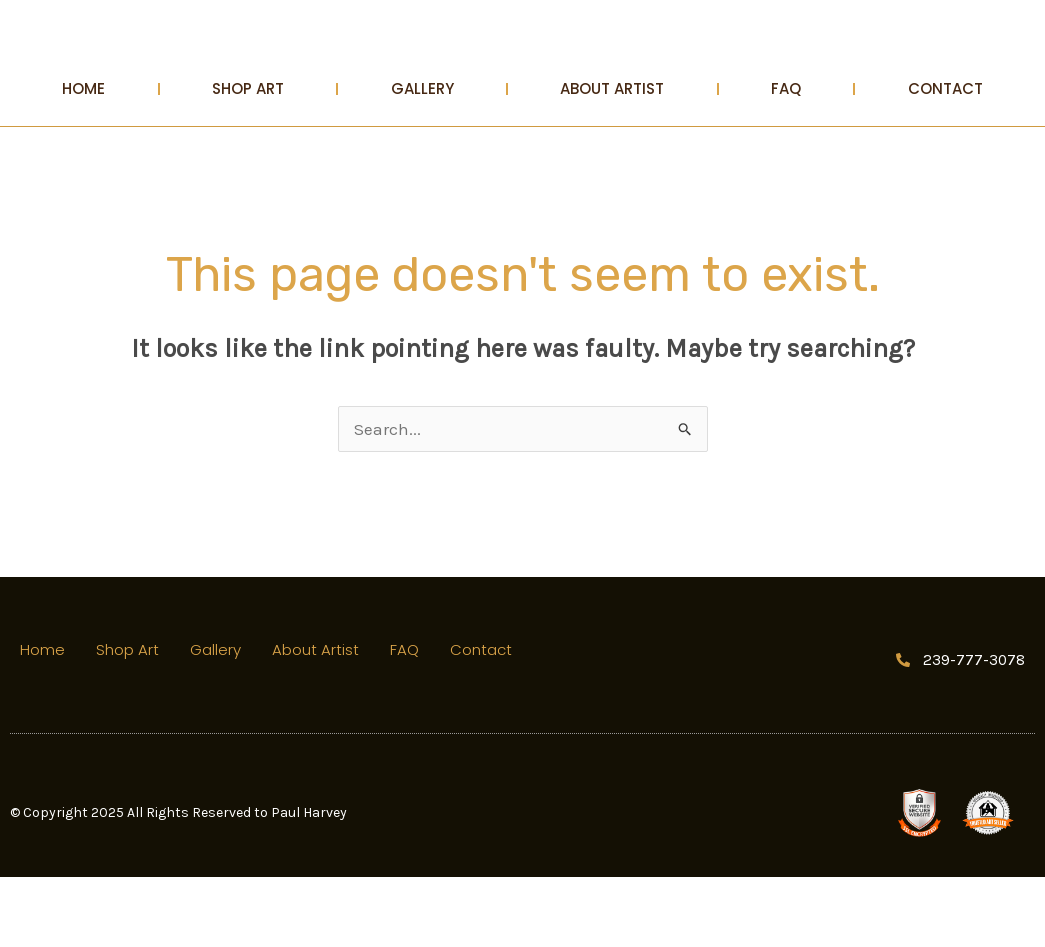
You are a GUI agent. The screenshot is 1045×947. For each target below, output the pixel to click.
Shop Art (248, 158)
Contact (945, 158)
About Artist (612, 158)
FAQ (786, 158)
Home (83, 158)
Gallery (422, 158)
